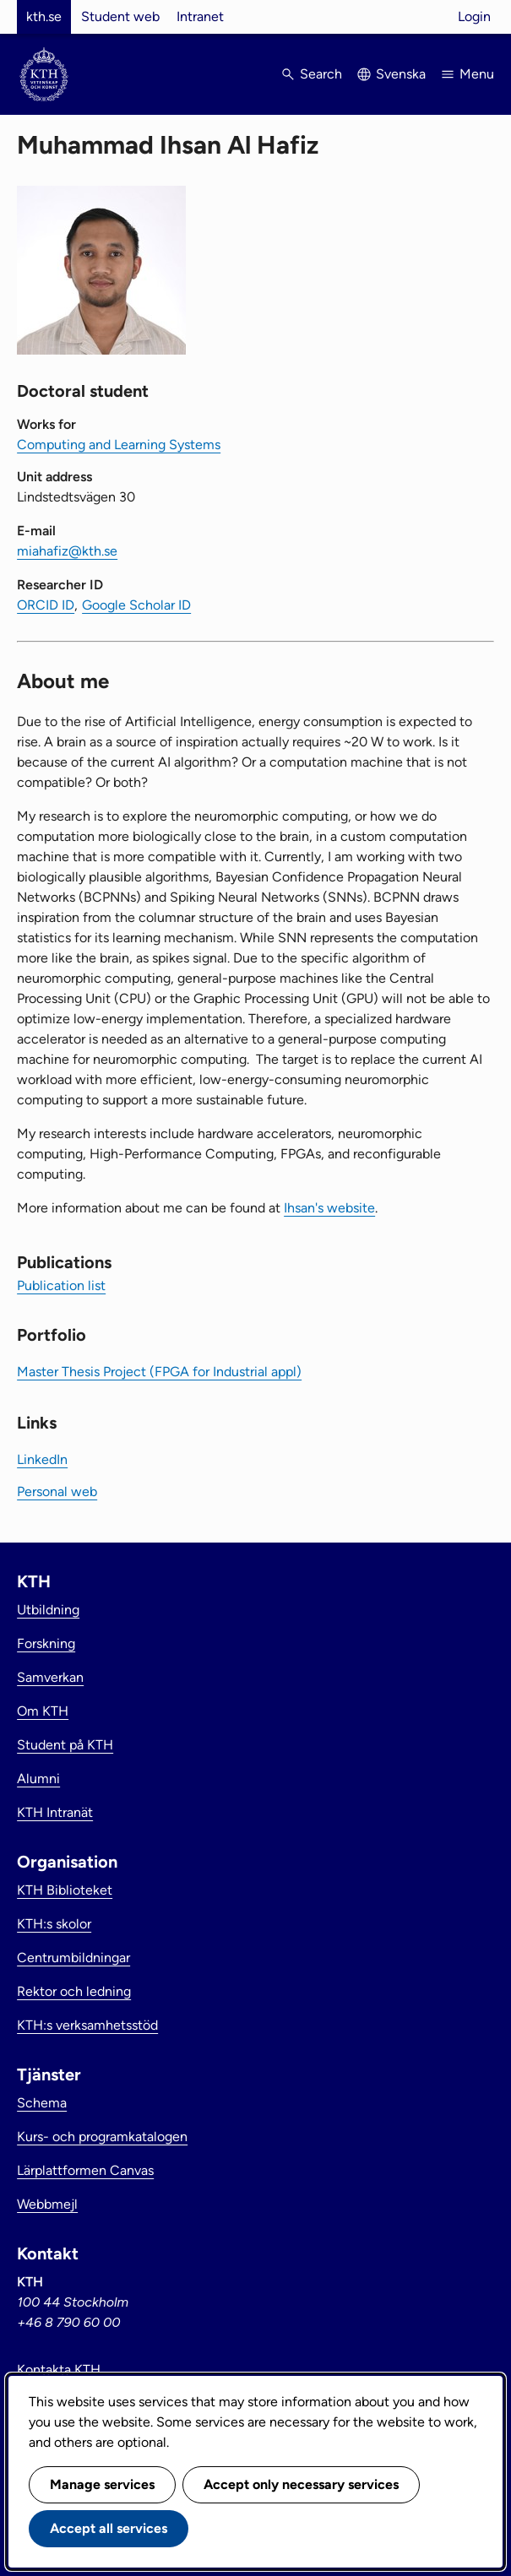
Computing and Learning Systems (118, 445)
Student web (120, 16)
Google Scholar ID (136, 605)
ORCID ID (45, 605)
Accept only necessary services (301, 2484)
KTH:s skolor (54, 1924)
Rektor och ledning (74, 1991)
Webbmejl (47, 2204)
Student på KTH (65, 1745)
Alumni (38, 1779)
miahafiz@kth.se (67, 551)
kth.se (44, 16)
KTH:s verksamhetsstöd (87, 2025)
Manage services (102, 2484)
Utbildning (48, 1610)
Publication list (61, 1285)
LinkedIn (42, 1459)
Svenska (401, 74)
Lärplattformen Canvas (85, 2170)
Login (474, 16)
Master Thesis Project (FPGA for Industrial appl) (159, 1372)
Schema (42, 2103)
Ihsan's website (329, 1208)
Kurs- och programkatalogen (102, 2137)
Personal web (57, 1491)
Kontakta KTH (59, 2370)
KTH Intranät (55, 1812)
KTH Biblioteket (64, 1890)
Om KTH (42, 1711)
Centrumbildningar (73, 1958)
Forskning (46, 1643)
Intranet (200, 16)
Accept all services (108, 2528)
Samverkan (50, 1677)
